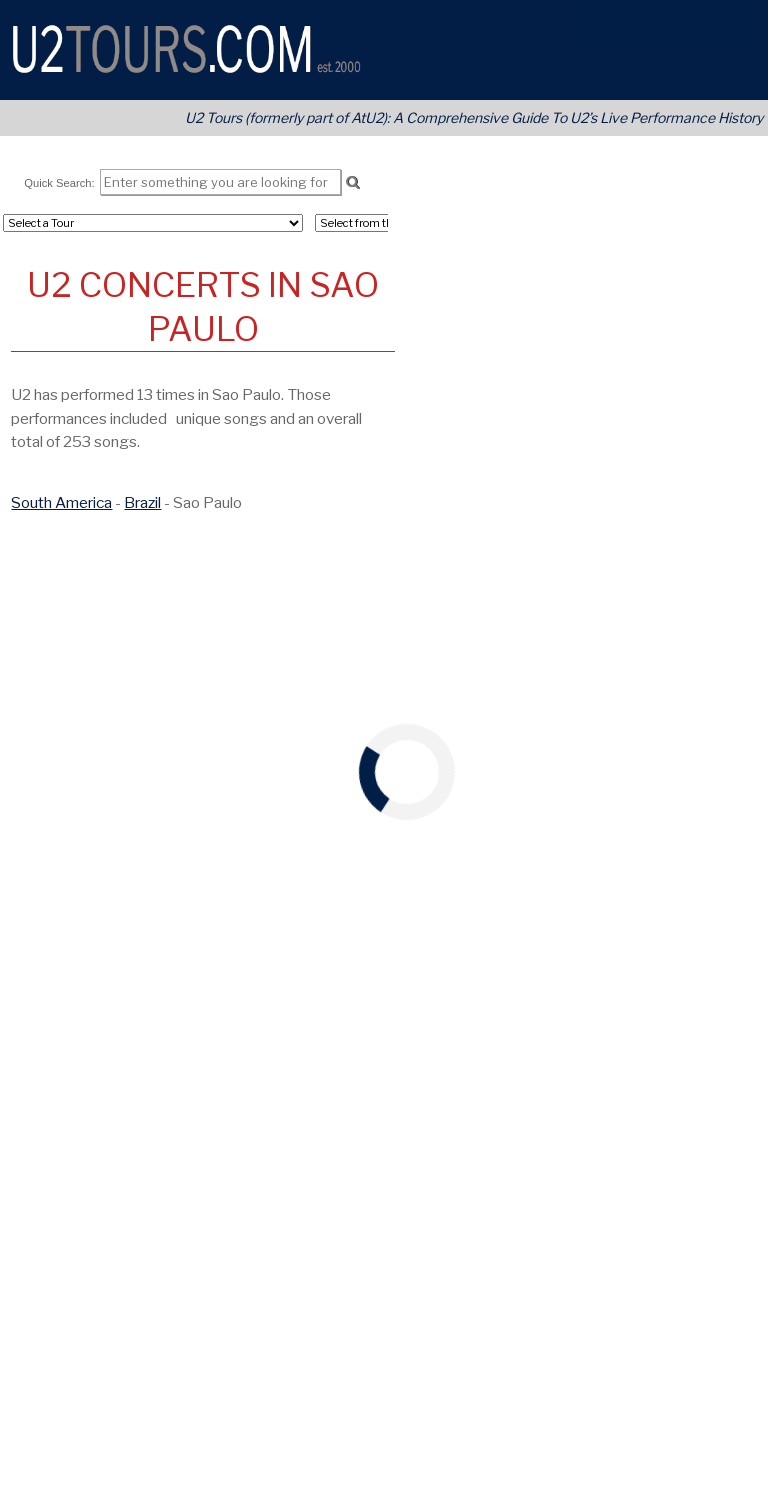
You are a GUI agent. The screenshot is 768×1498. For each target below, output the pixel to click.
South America (61, 502)
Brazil (142, 502)
